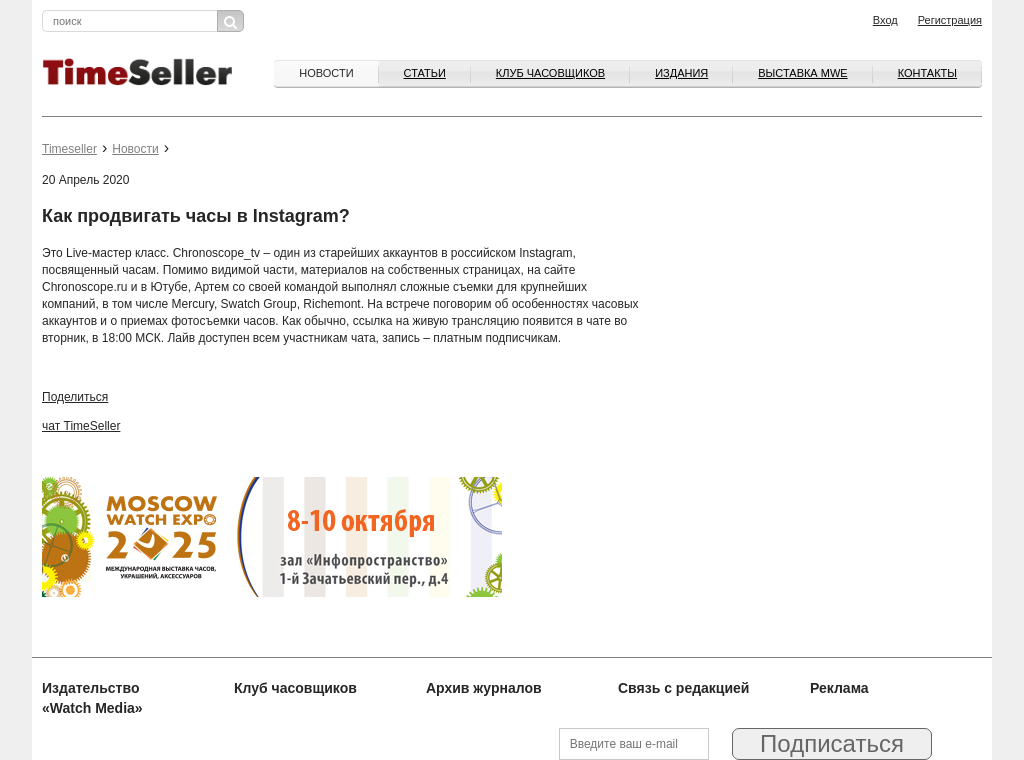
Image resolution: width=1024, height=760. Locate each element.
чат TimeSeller (81, 426)
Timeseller (69, 149)
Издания (681, 73)
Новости (326, 73)
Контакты (927, 73)
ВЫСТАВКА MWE (802, 73)
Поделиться (75, 397)
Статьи (425, 73)
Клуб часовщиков (550, 73)
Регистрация (950, 20)
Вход (885, 20)
